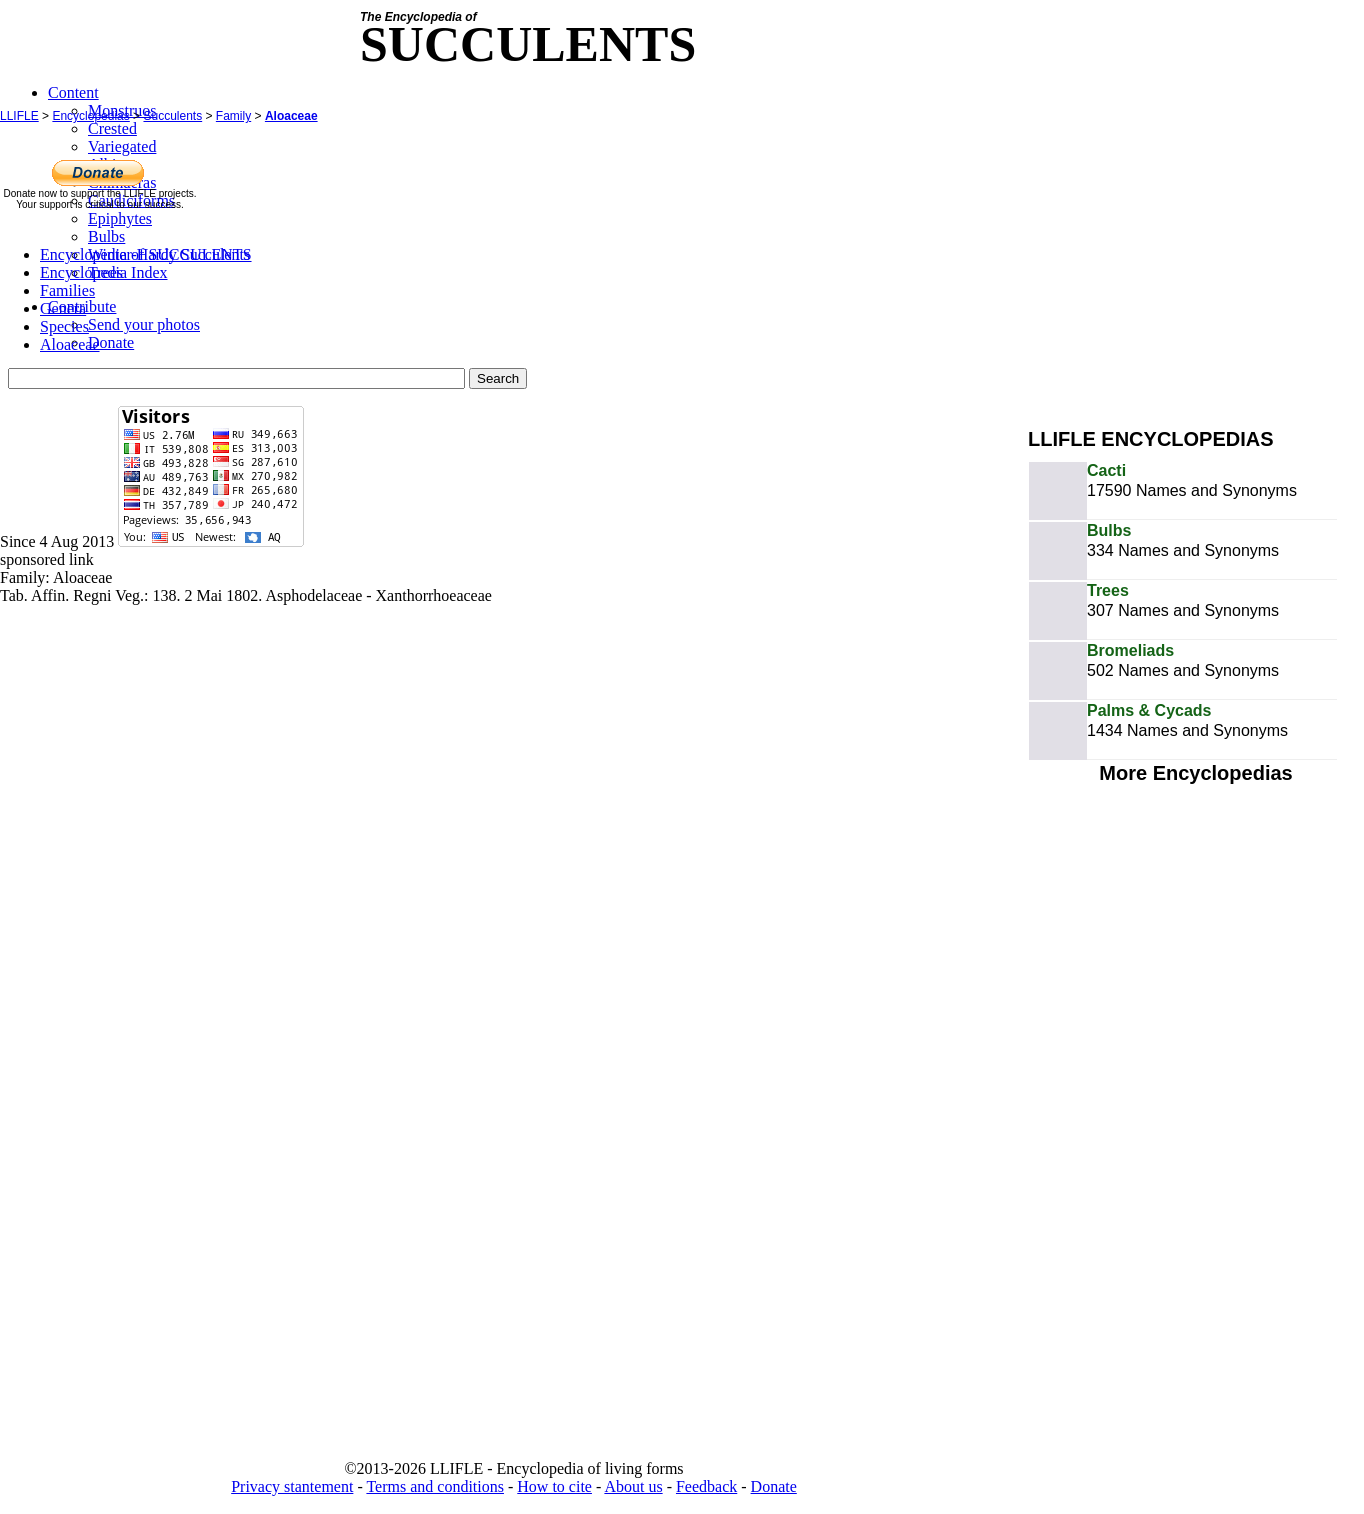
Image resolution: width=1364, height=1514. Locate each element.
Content (73, 92)
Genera (63, 308)
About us (633, 1486)
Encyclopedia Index (104, 272)
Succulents (172, 116)
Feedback (706, 1486)
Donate (774, 1486)
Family (233, 116)
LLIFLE (19, 116)
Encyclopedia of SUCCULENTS (146, 254)
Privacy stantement (292, 1486)
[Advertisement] (1196, 268)
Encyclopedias (90, 116)
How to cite (554, 1486)
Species (64, 326)
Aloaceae (291, 116)
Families (67, 290)
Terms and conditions (435, 1486)
